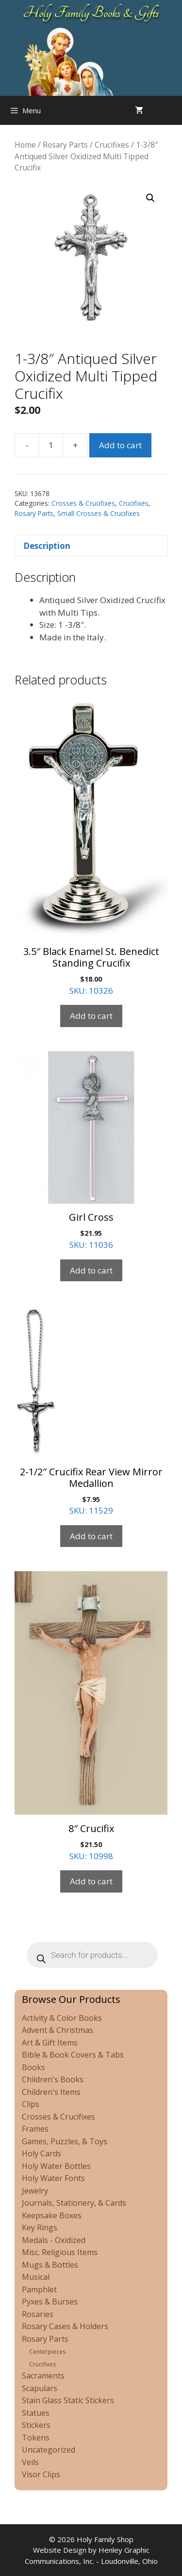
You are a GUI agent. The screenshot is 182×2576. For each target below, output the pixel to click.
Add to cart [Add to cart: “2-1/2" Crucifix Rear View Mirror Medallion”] (91, 1536)
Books (33, 2067)
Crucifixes (112, 144)
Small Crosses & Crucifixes (98, 513)
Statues (36, 2413)
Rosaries (37, 2314)
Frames (35, 2128)
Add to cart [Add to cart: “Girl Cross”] (91, 1270)
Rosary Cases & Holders (65, 2326)
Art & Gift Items (50, 2042)
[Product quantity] (51, 445)
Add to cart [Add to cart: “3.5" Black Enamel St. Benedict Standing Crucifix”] (91, 1015)
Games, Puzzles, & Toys (64, 2141)
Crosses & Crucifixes (83, 503)
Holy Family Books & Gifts (91, 12)
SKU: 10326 (91, 846)
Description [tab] (46, 545)
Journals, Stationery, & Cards (74, 2202)
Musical (36, 2277)
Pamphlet (39, 2289)
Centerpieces (47, 2352)
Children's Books (52, 2079)
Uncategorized (48, 2449)
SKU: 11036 (91, 1150)
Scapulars (39, 2388)
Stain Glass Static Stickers (68, 2400)
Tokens (36, 2437)
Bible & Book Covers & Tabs (73, 2054)
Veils (30, 2462)
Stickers (36, 2425)
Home (25, 144)
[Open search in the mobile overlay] (172, 110)
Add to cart (120, 445)
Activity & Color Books (62, 2018)
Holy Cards (41, 2153)
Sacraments (43, 2375)
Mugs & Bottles (50, 2264)
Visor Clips (41, 2474)
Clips (30, 2104)
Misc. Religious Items (60, 2252)
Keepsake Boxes (52, 2215)
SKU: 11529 (91, 1410)
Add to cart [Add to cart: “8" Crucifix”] (91, 1881)
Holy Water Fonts (53, 2178)
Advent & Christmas (57, 2030)
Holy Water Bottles (56, 2166)
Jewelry (35, 2190)
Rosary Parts (65, 144)
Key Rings (39, 2227)
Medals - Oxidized (53, 2240)
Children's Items (51, 2092)
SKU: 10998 (91, 1716)
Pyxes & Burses (50, 2301)
